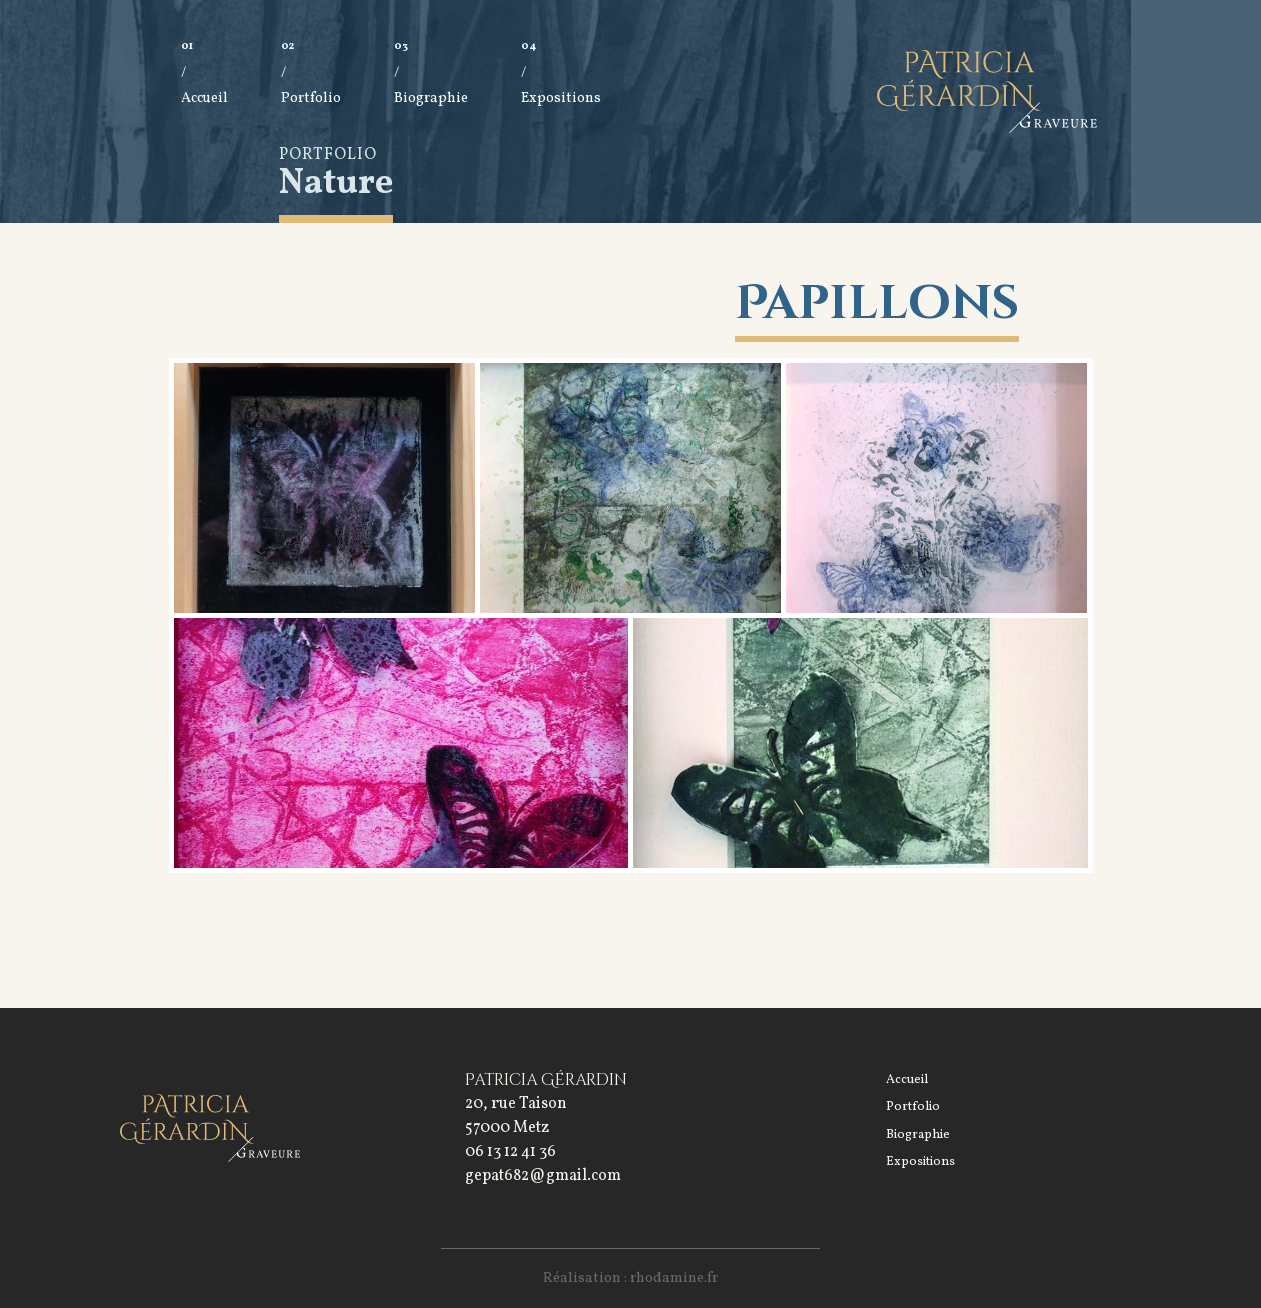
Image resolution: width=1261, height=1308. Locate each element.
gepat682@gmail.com (543, 1176)
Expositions (561, 94)
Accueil (204, 94)
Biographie (431, 94)
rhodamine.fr (674, 1278)
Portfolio (311, 94)
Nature (336, 184)
